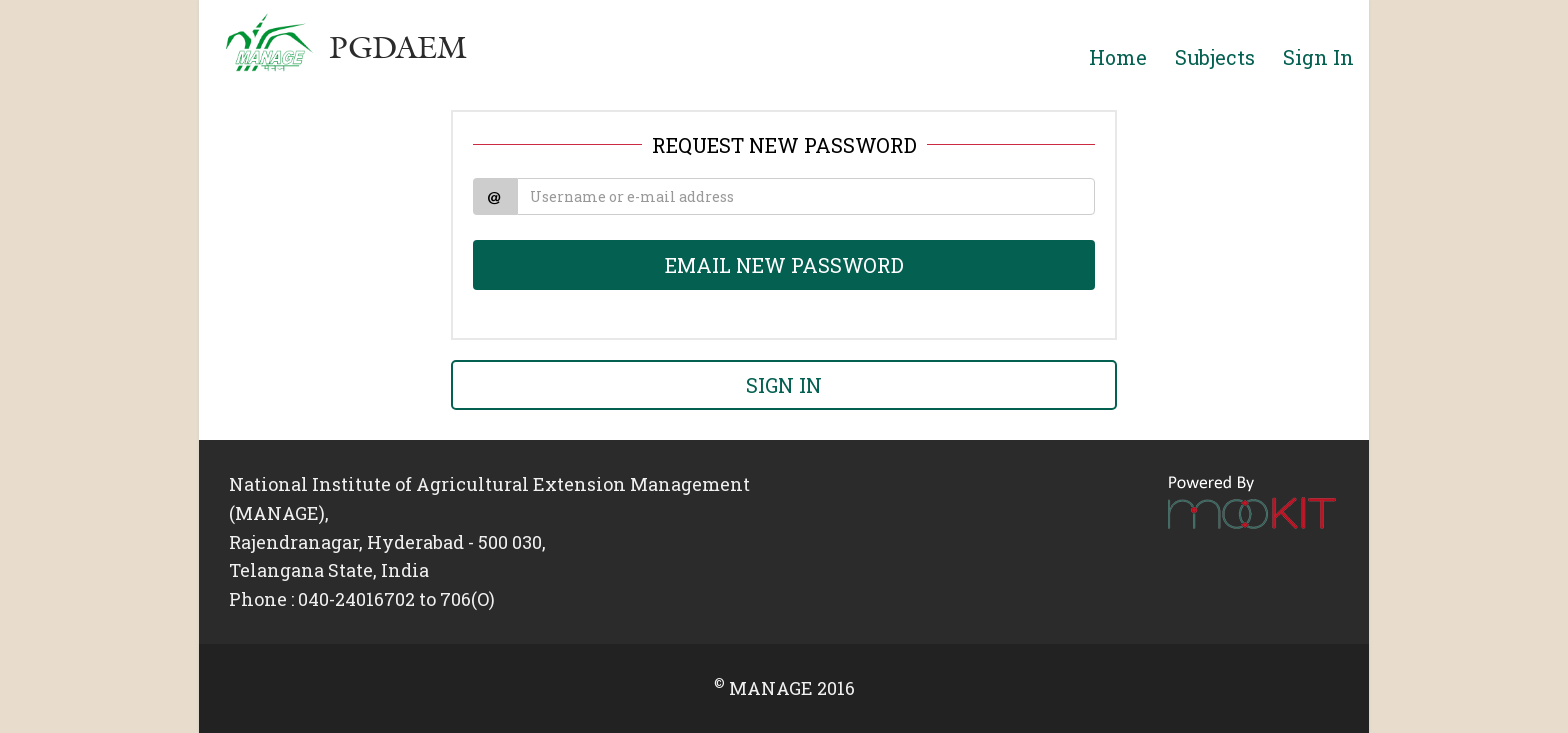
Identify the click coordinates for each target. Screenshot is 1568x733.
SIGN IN (784, 385)
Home (1118, 57)
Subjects (1215, 57)
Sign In (1318, 57)
